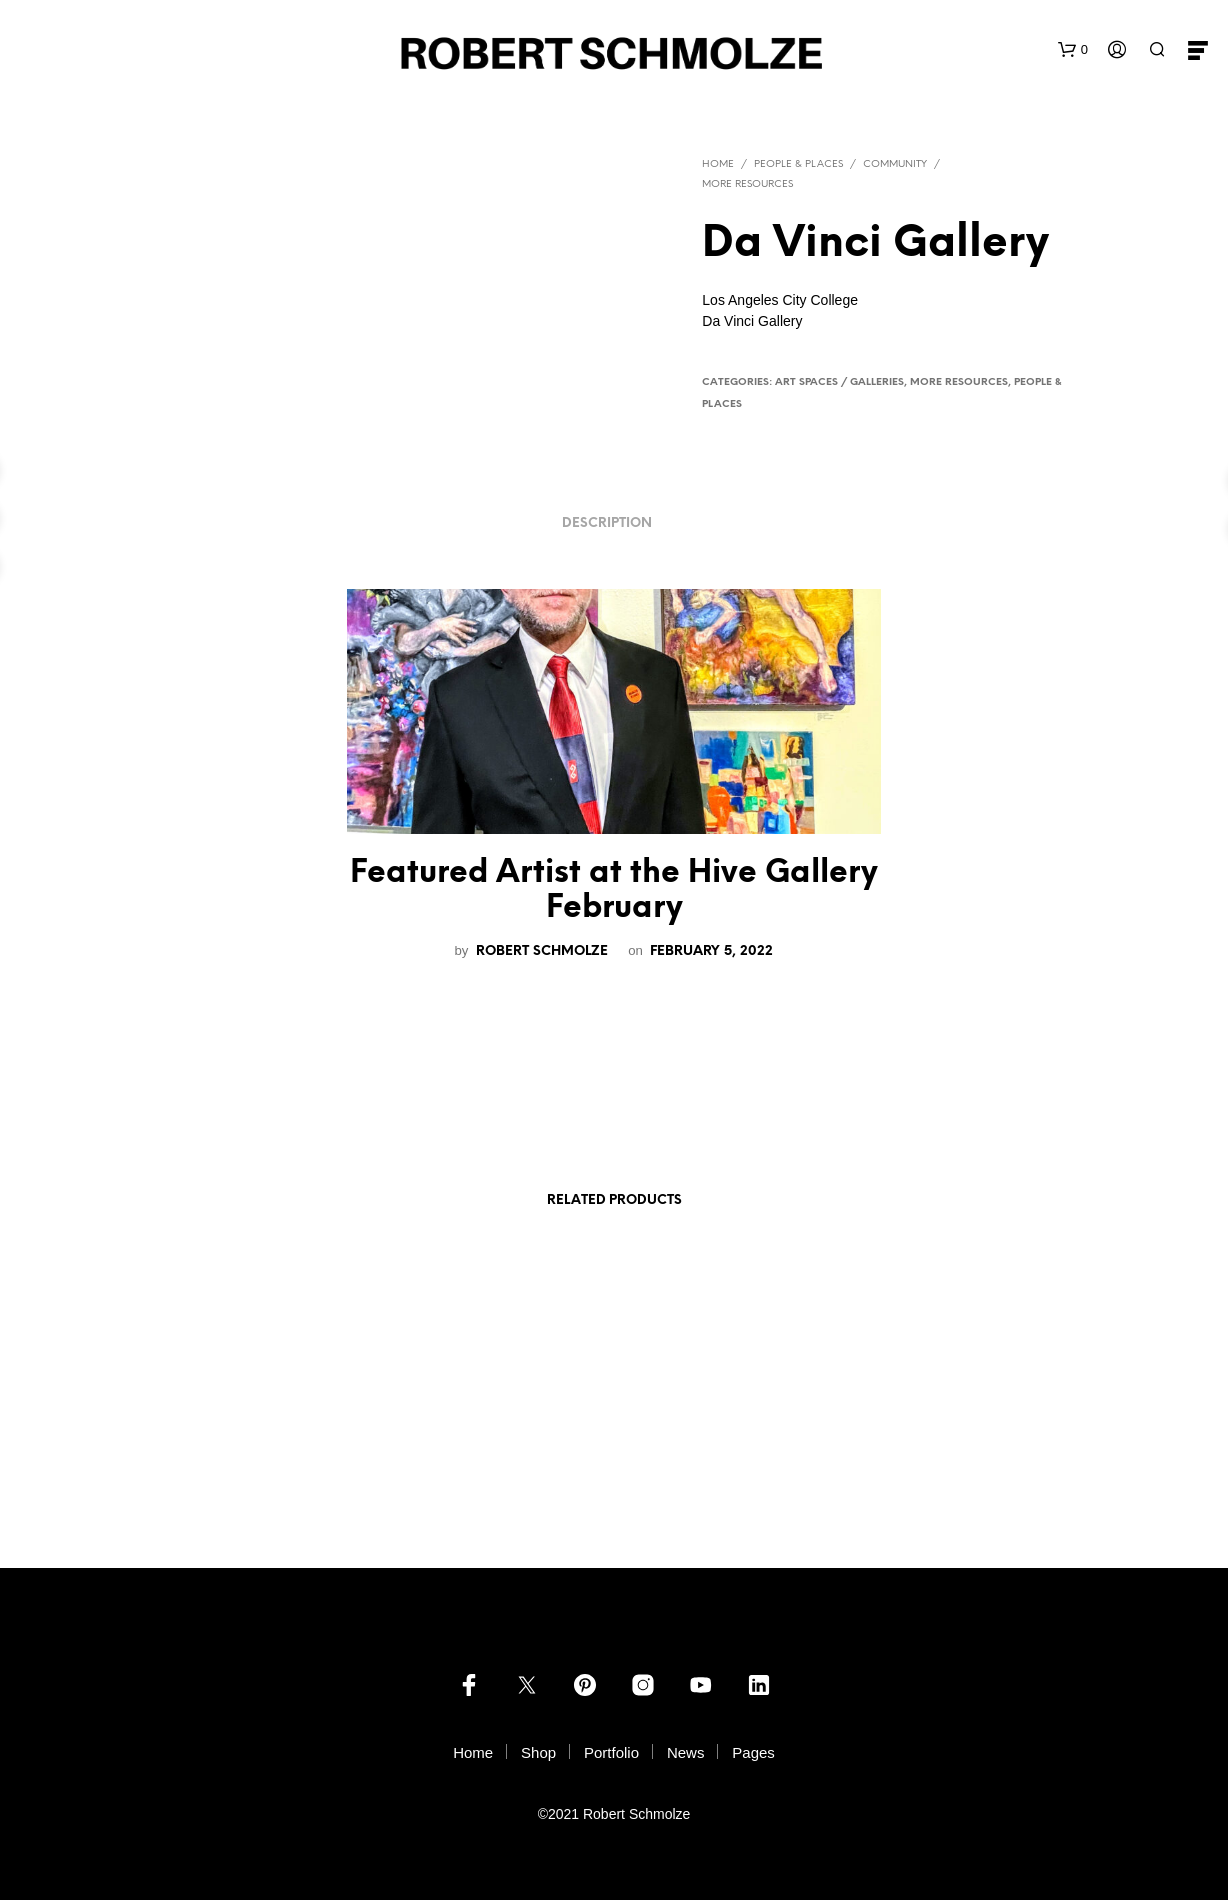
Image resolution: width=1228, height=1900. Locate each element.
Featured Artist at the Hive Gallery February (614, 891)
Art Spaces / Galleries (839, 382)
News (686, 1752)
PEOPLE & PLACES (798, 164)
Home (718, 164)
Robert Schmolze (544, 951)
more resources (747, 184)
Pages (753, 1752)
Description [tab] (607, 523)
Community (895, 164)
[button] (1073, 50)
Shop (538, 1752)
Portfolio (611, 1752)
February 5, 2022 (711, 951)
